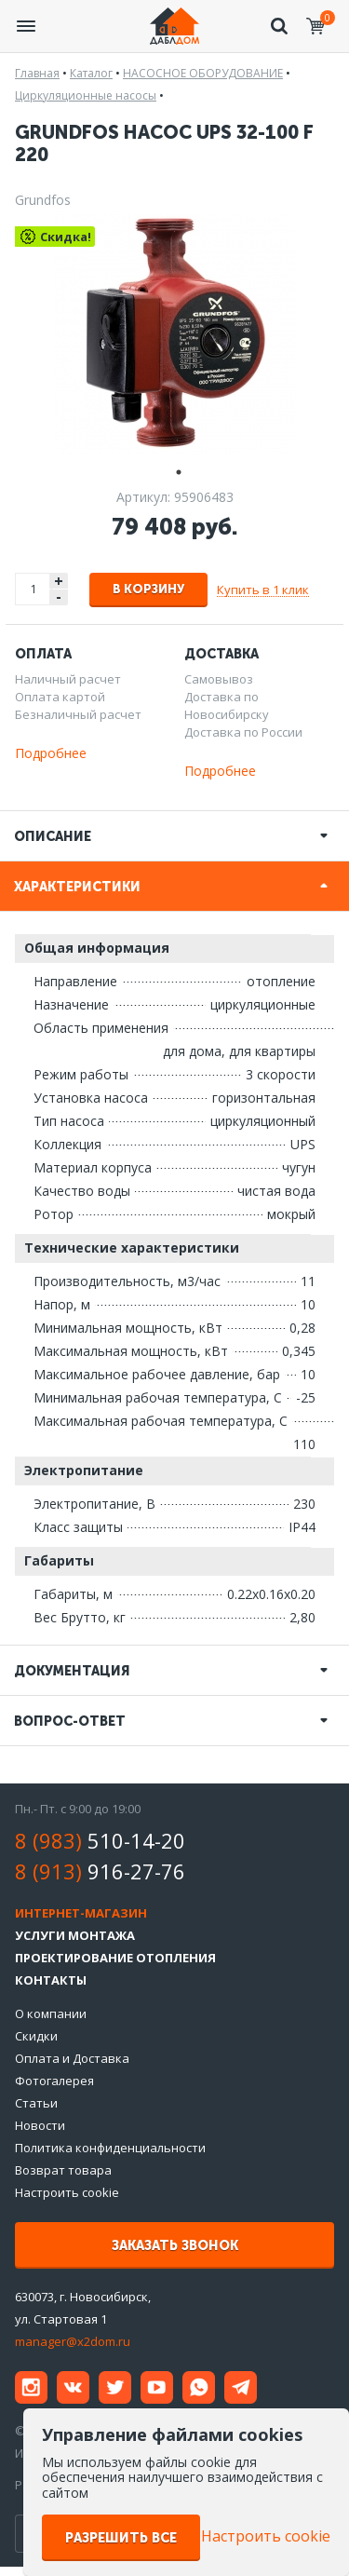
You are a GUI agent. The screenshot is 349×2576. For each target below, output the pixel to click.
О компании (51, 2013)
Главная (37, 73)
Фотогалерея (54, 2080)
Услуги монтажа (75, 1935)
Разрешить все (121, 2538)
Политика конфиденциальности (110, 2147)
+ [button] (58, 581)
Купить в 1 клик (263, 589)
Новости (40, 2125)
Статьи (36, 2103)
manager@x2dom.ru (72, 2341)
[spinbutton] (33, 589)
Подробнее (51, 753)
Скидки (36, 2035)
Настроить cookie (67, 2192)
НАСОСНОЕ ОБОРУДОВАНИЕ (203, 73)
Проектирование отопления (115, 1957)
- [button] (58, 597)
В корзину (148, 589)
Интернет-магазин (81, 1913)
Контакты (51, 1980)
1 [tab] (175, 470)
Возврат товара (63, 2170)
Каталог (91, 73)
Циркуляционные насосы (85, 95)
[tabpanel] (174, 332)
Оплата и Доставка (72, 2058)
